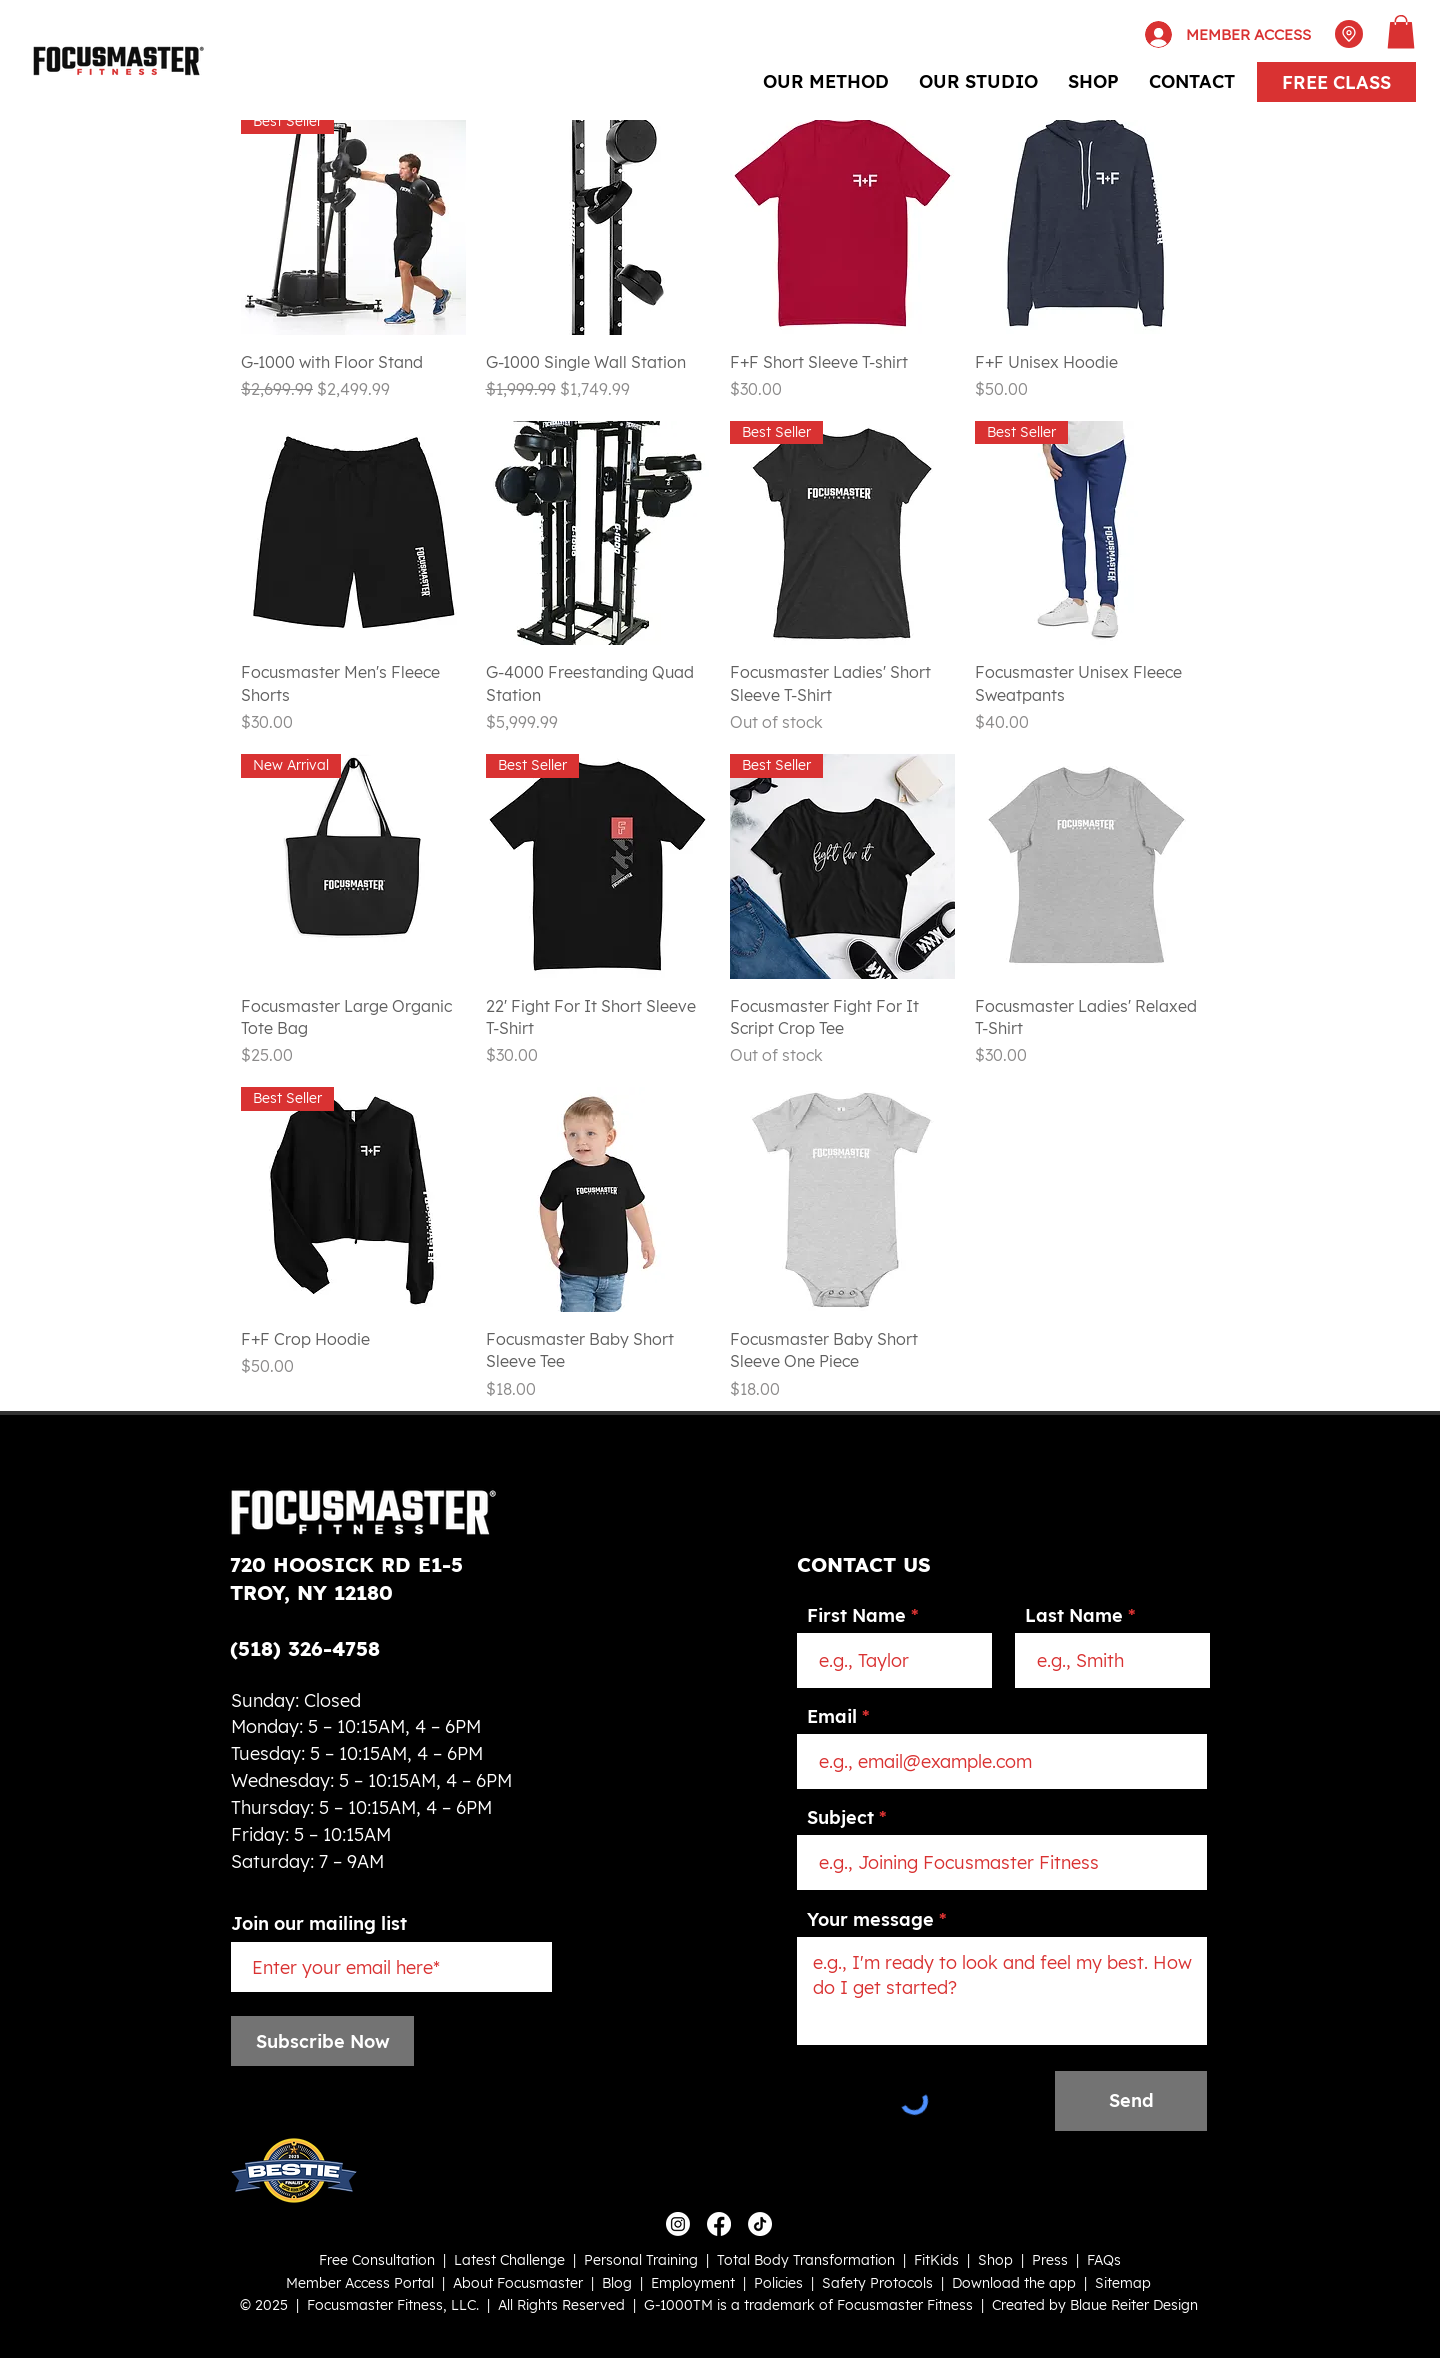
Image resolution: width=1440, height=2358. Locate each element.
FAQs (1104, 2260)
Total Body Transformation (806, 2260)
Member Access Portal (360, 2283)
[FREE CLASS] (1336, 82)
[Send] (1131, 2101)
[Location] (1349, 34)
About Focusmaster (518, 2283)
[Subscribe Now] (322, 2041)
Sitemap (1123, 2283)
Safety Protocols (877, 2283)
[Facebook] (719, 2224)
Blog (617, 2283)
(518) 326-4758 (305, 1648)
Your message (870, 1920)
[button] (1401, 31)
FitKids (936, 2260)
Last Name (1074, 1616)
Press (1050, 2260)
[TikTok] (760, 2224)
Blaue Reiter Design (1134, 2305)
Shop (995, 2260)
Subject (840, 1818)
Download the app (1014, 2283)
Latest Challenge (509, 2260)
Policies (778, 2283)
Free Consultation (377, 2260)
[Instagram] (678, 2224)
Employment (693, 2283)
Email (832, 1717)
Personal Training (641, 2260)
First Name (856, 1616)
